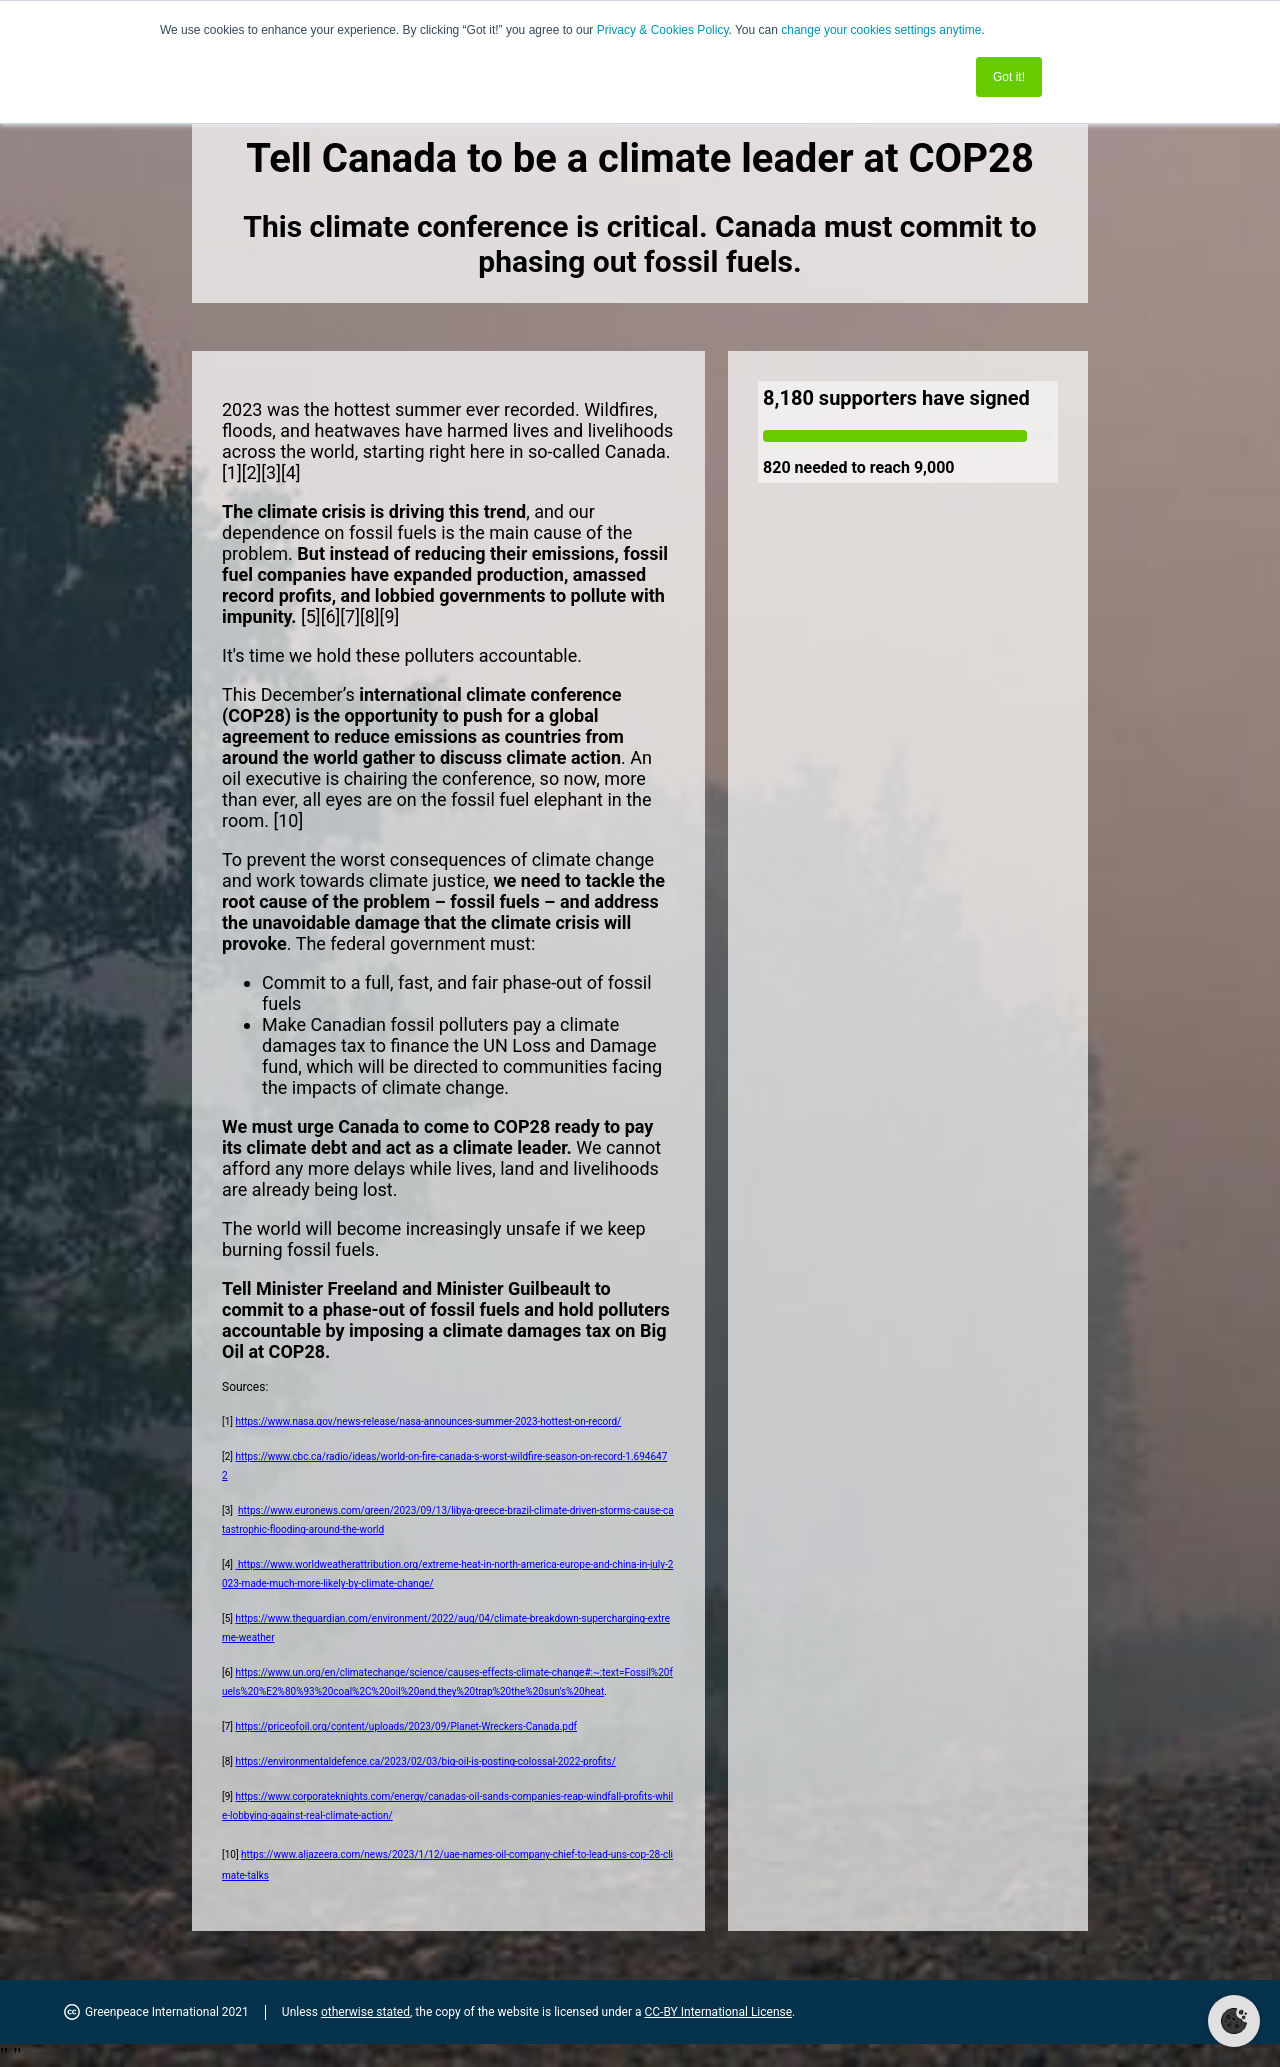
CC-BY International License (718, 2012)
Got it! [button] (1009, 77)
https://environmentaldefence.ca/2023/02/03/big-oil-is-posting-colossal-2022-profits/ (425, 1761)
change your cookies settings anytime (881, 30)
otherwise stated (365, 2012)
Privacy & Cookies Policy (663, 30)
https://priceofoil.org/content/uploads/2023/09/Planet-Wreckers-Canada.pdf (406, 1726)
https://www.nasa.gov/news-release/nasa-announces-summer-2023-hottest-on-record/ (428, 1421)
